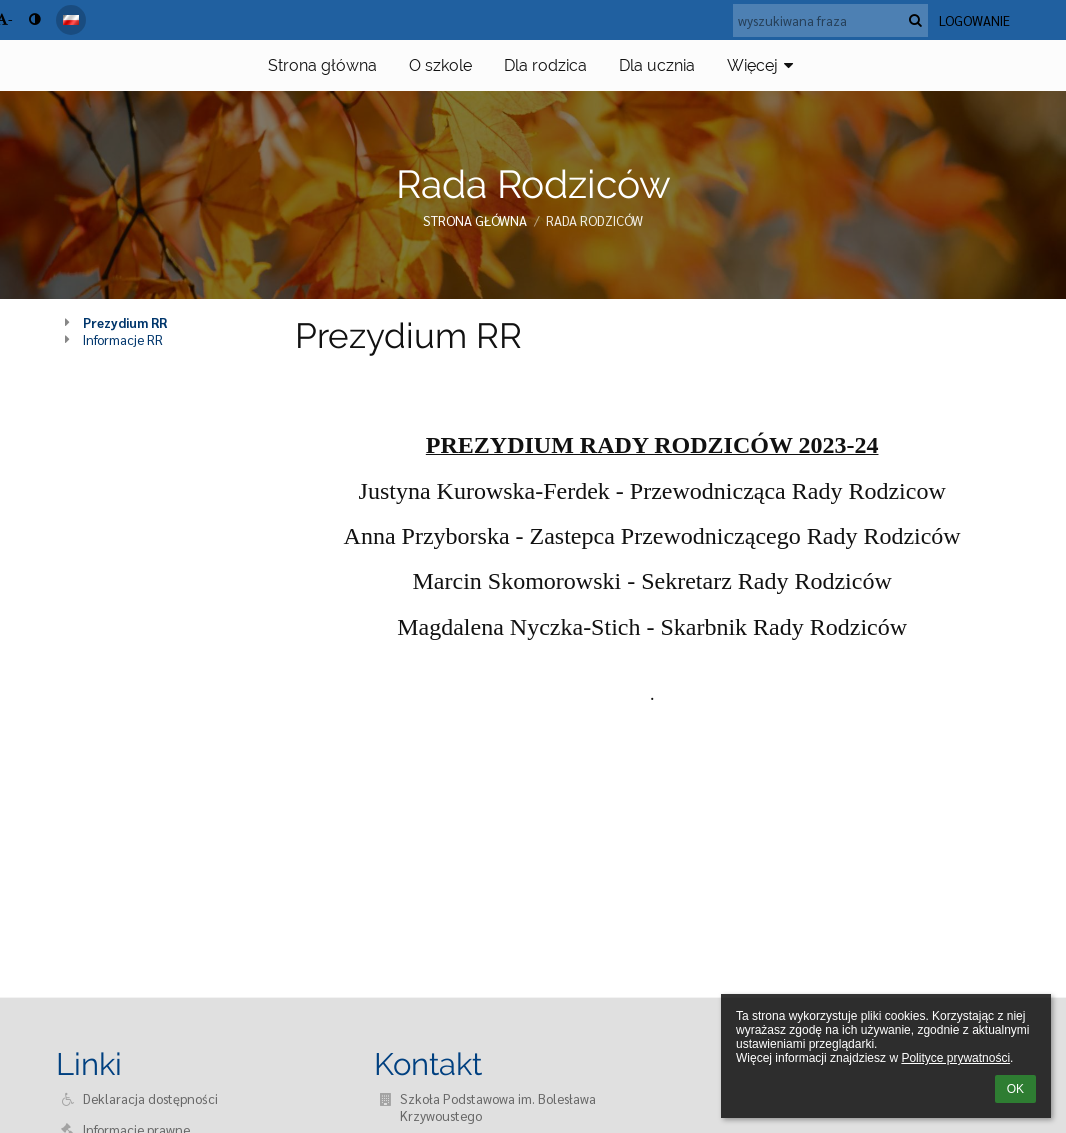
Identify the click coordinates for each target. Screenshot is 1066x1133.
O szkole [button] (440, 65)
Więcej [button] (763, 65)
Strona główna (475, 220)
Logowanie (974, 20)
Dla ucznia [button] (657, 65)
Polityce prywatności (955, 1058)
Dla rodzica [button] (545, 65)
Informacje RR (123, 339)
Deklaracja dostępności (150, 1098)
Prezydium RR (125, 322)
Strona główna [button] (322, 65)
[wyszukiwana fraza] (830, 20)
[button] (71, 20)
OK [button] (1015, 1089)
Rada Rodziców (594, 220)
